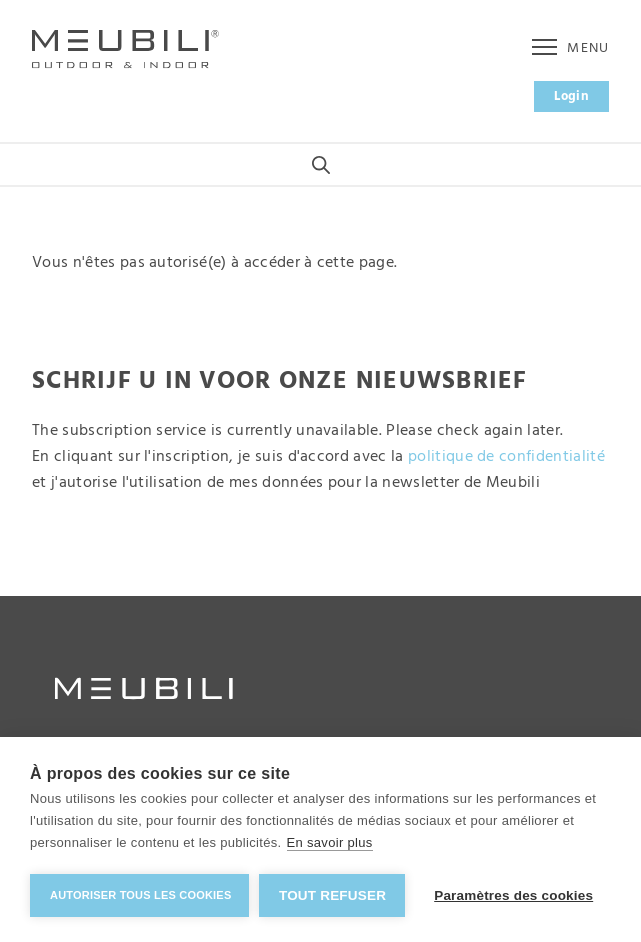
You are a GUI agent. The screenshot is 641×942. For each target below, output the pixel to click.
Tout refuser (332, 895)
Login (571, 96)
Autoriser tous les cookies (140, 895)
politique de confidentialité (506, 457)
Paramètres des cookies (513, 895)
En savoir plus (330, 842)
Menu (570, 48)
